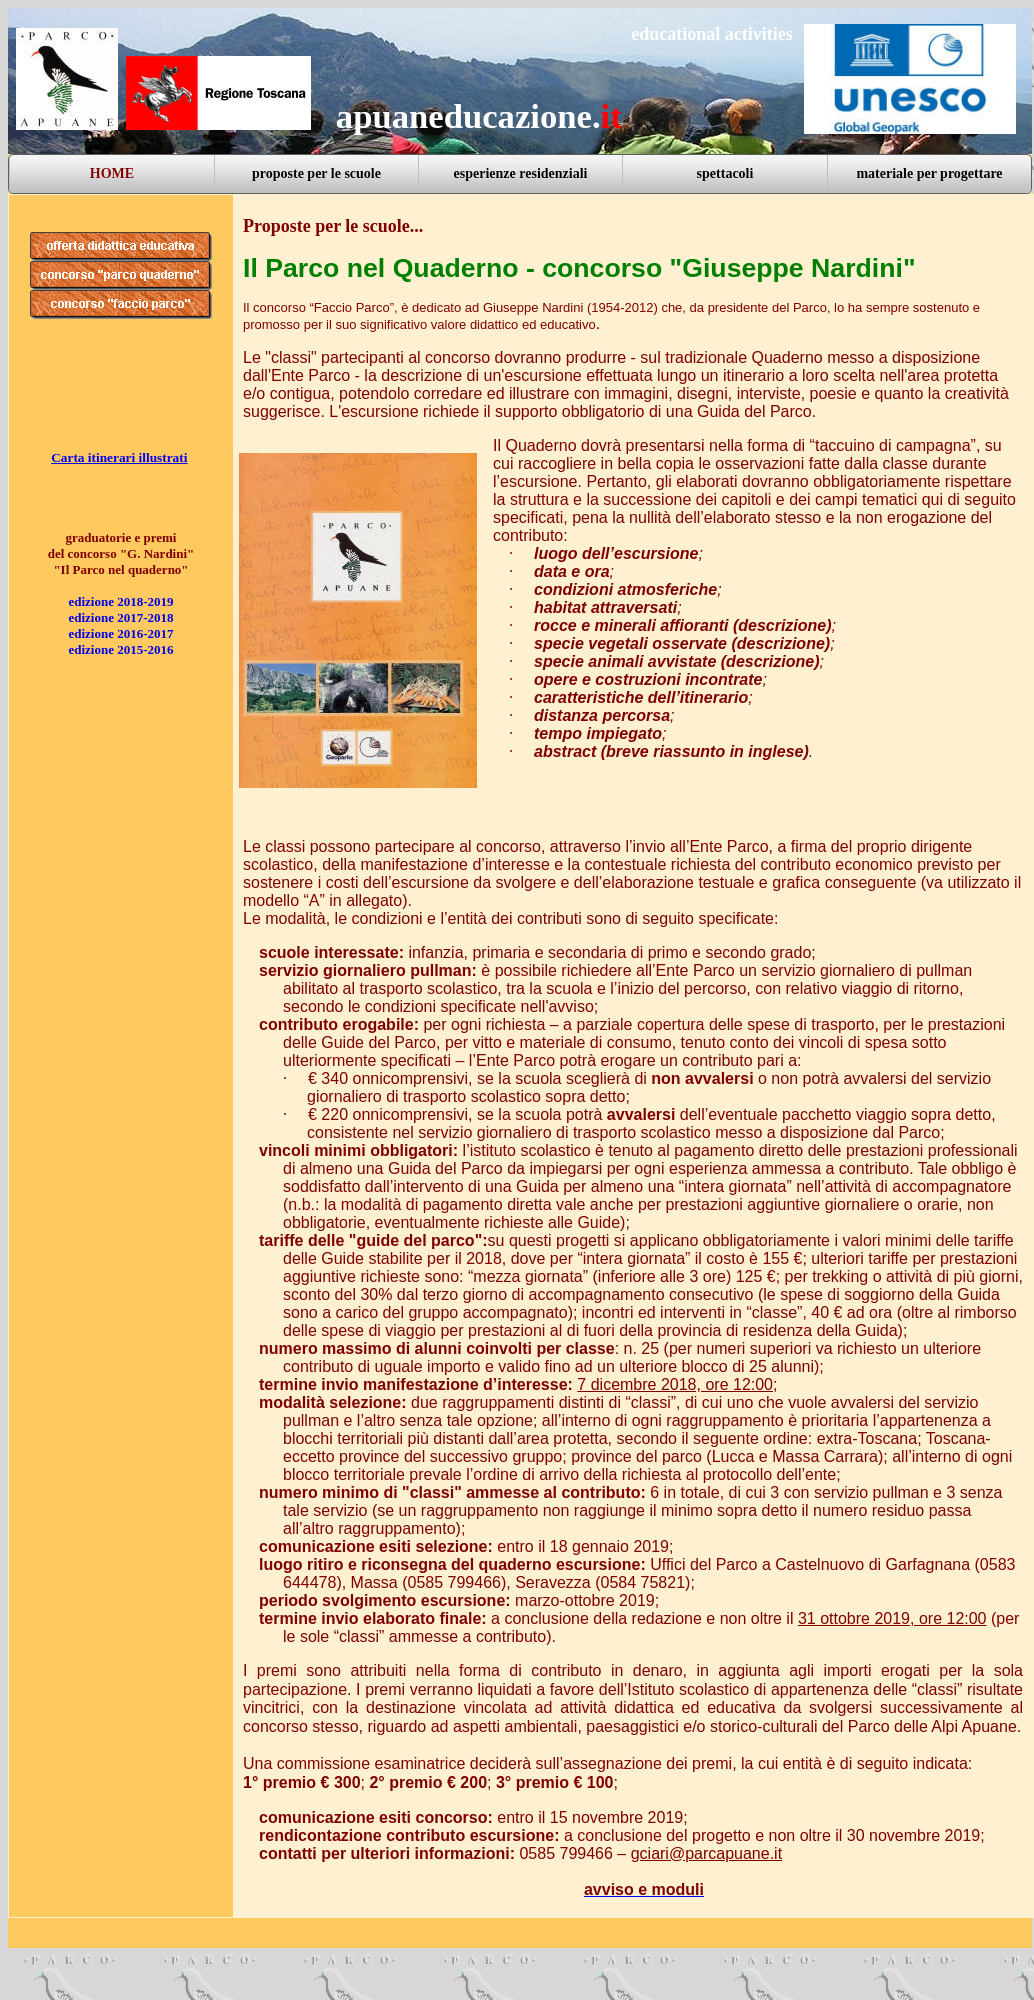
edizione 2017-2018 (120, 617)
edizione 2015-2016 (120, 649)
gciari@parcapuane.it (706, 1853)
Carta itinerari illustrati (119, 457)
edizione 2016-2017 (120, 633)
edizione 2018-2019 (120, 601)
